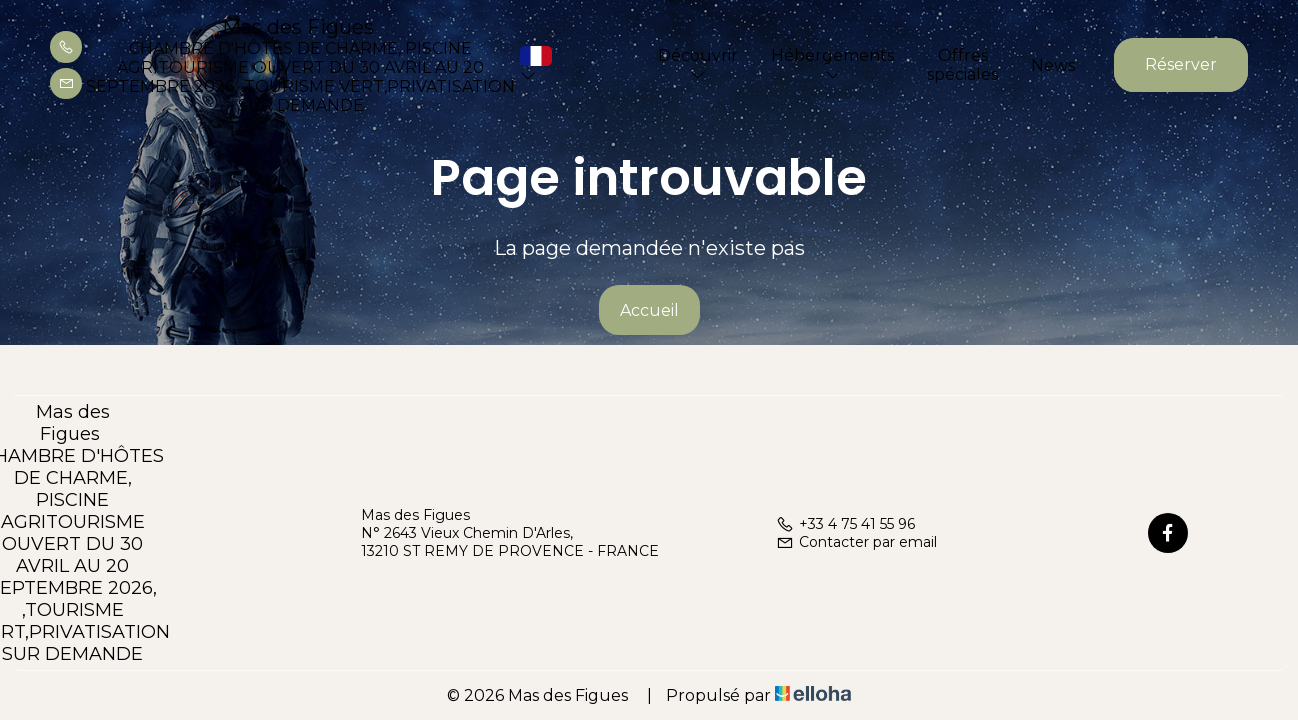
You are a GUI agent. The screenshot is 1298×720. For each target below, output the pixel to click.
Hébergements (832, 64)
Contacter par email (856, 542)
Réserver (1181, 64)
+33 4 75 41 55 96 (845, 524)
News (1053, 65)
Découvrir (698, 64)
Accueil (649, 310)
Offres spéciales (962, 65)
